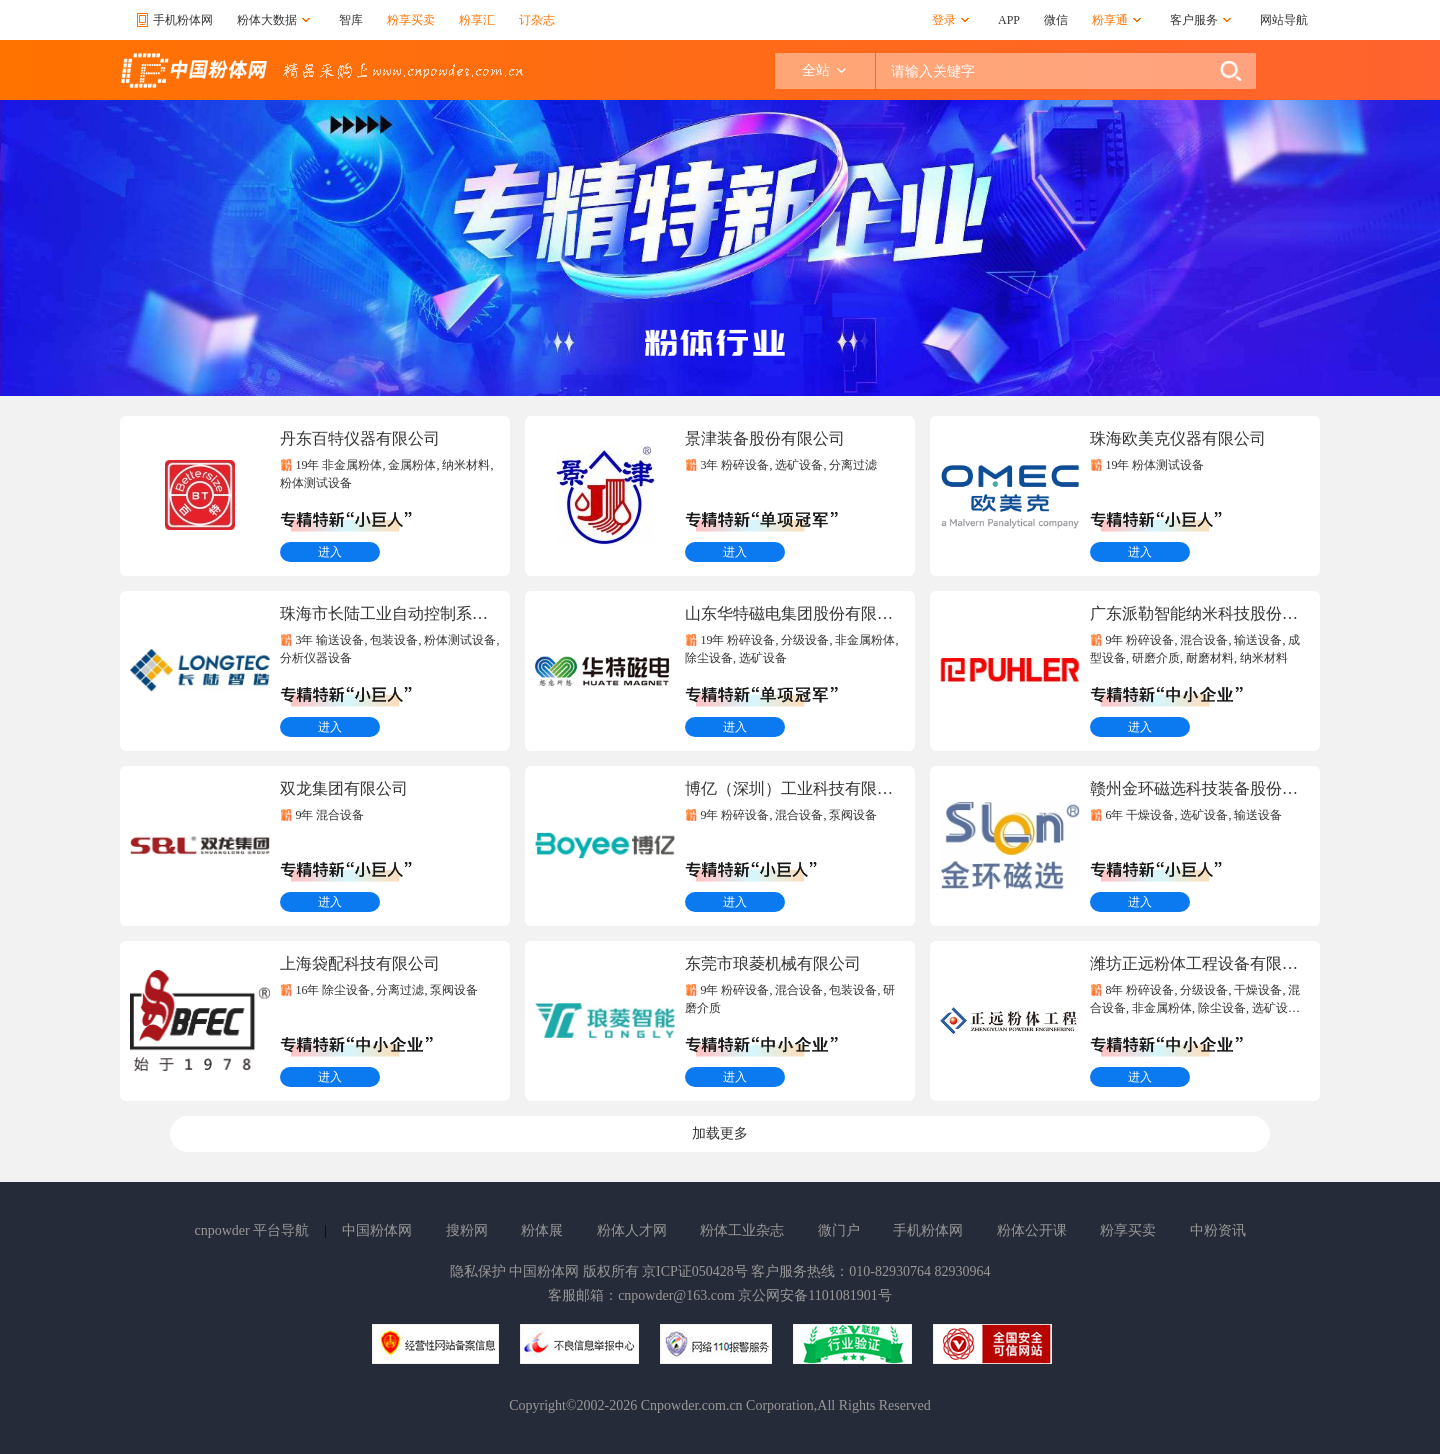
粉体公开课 (1032, 1230)
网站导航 (1284, 20)
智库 (351, 20)
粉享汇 (477, 20)
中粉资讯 (1218, 1230)
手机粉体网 (928, 1230)
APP (1009, 20)
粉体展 (542, 1230)
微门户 (839, 1230)
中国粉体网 (377, 1230)
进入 (330, 552)
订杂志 (537, 20)
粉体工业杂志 (742, 1230)
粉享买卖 (411, 20)
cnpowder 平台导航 (251, 1230)
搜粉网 (467, 1230)
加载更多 (720, 1133)
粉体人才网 (632, 1230)
